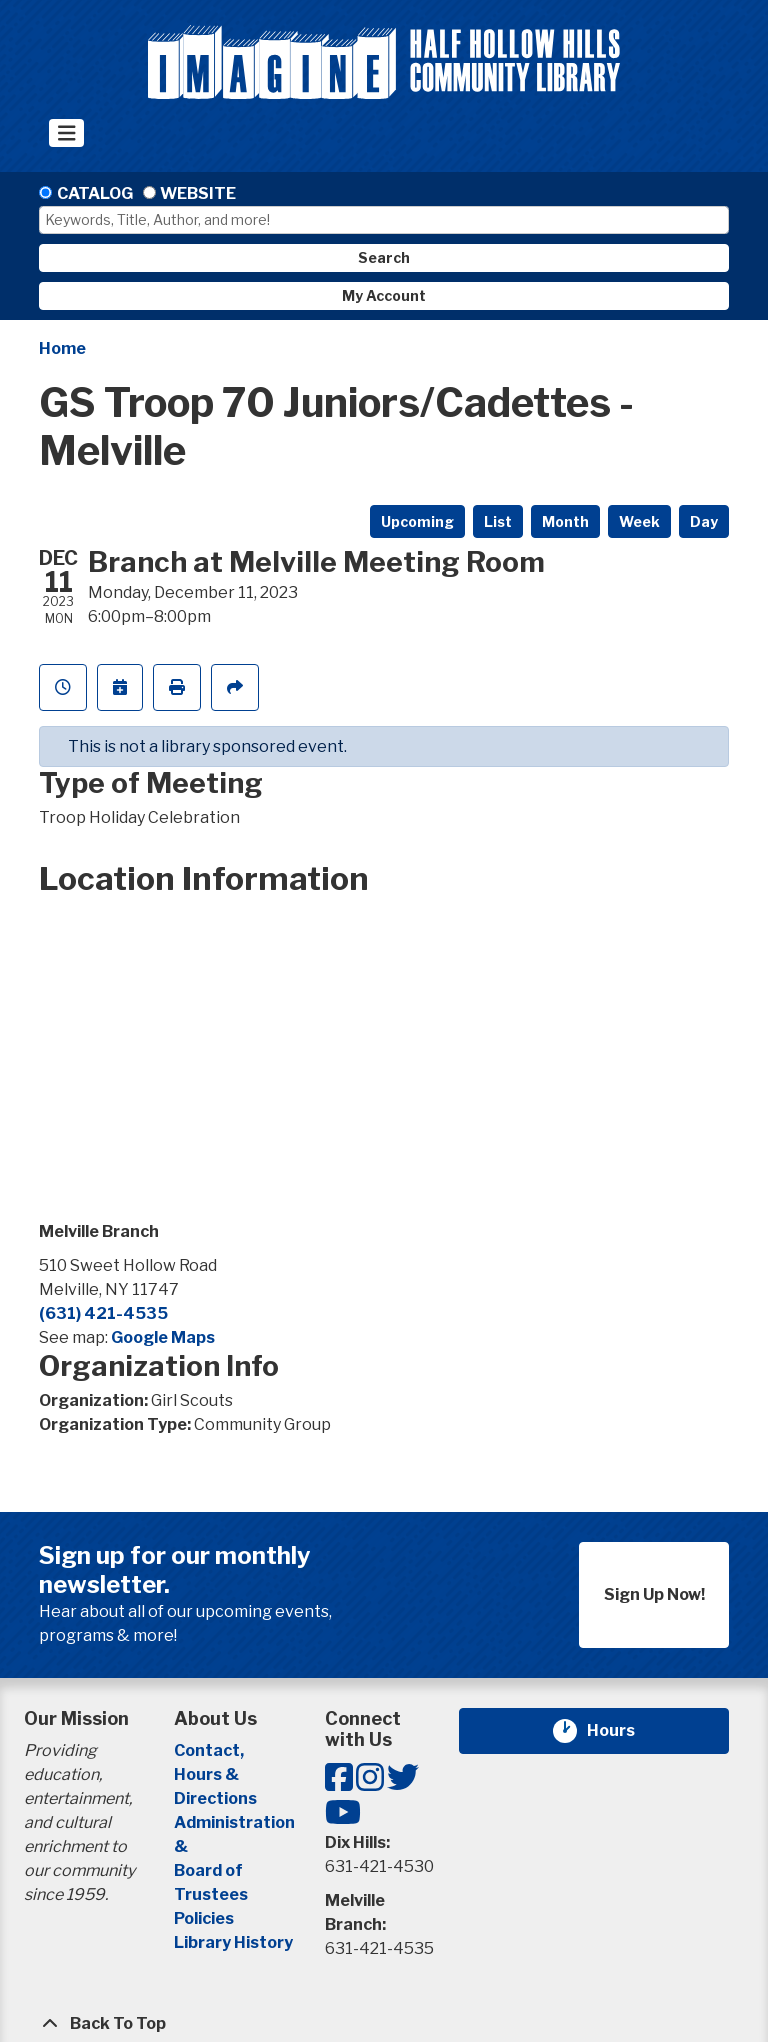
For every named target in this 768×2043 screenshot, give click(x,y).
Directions (215, 1798)
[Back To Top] (384, 2024)
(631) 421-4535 (103, 1313)
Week (639, 521)
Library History (233, 1942)
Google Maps (163, 1337)
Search (384, 257)
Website (198, 193)
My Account (384, 295)
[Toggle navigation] (66, 133)
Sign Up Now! (654, 1594)
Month (565, 521)
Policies (204, 1918)
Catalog (95, 193)
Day (704, 521)
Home (62, 348)
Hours (623, 1731)
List (498, 521)
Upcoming (417, 521)
